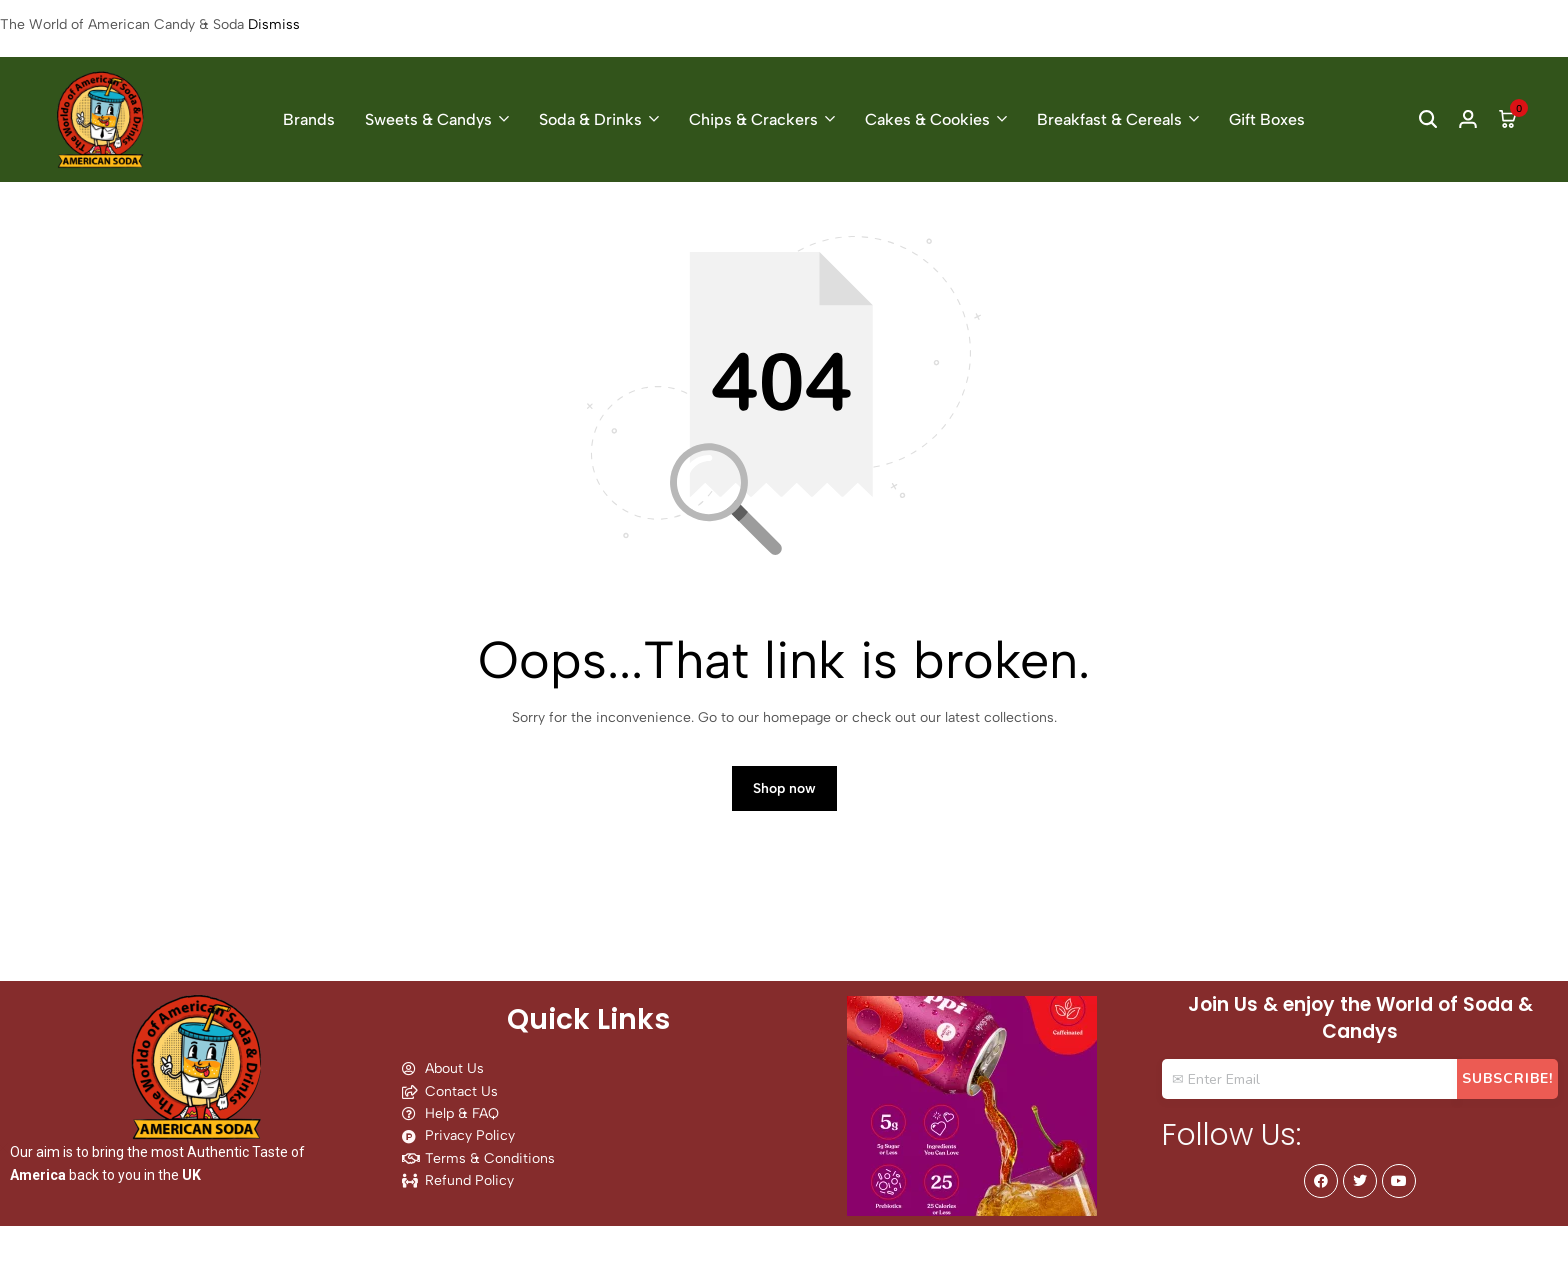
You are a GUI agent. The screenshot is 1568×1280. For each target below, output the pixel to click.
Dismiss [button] (274, 24)
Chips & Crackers (753, 119)
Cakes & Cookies (927, 119)
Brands (309, 119)
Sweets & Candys (428, 119)
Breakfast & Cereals (1109, 119)
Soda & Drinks (590, 119)
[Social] (1321, 1181)
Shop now (784, 788)
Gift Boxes (1267, 119)
